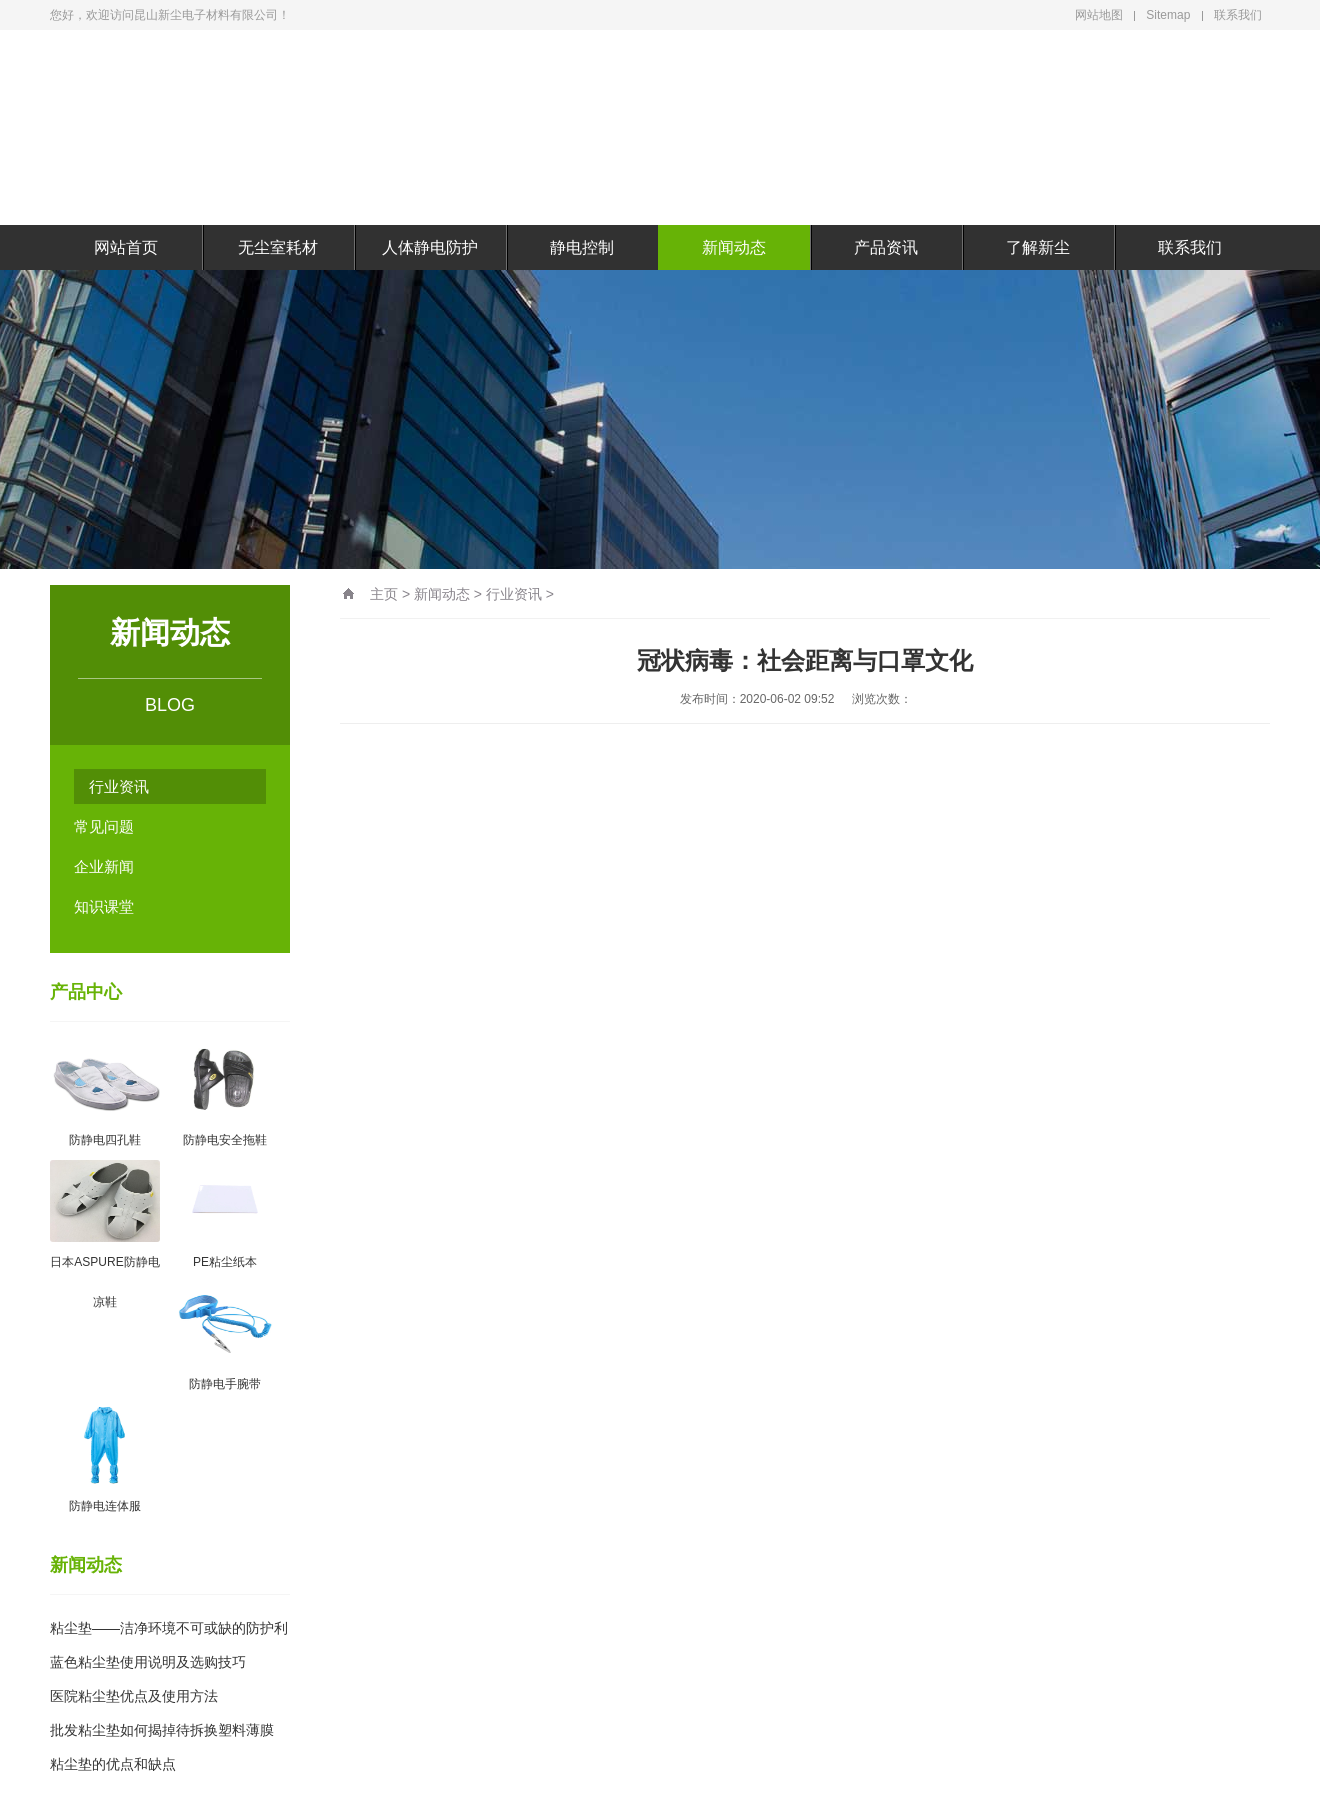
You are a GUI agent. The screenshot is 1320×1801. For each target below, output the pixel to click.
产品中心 (86, 992)
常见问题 (104, 826)
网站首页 (126, 247)
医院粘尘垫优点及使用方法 (134, 1696)
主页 (384, 594)
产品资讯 (886, 247)
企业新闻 (104, 866)
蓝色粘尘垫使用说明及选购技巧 (148, 1662)
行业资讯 (119, 786)
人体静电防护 (430, 247)
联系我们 (1238, 15)
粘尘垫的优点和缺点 (113, 1764)
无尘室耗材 (278, 247)
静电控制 (582, 247)
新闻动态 (734, 247)
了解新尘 (1038, 247)
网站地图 (1099, 15)
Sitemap (1168, 15)
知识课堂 (104, 906)
